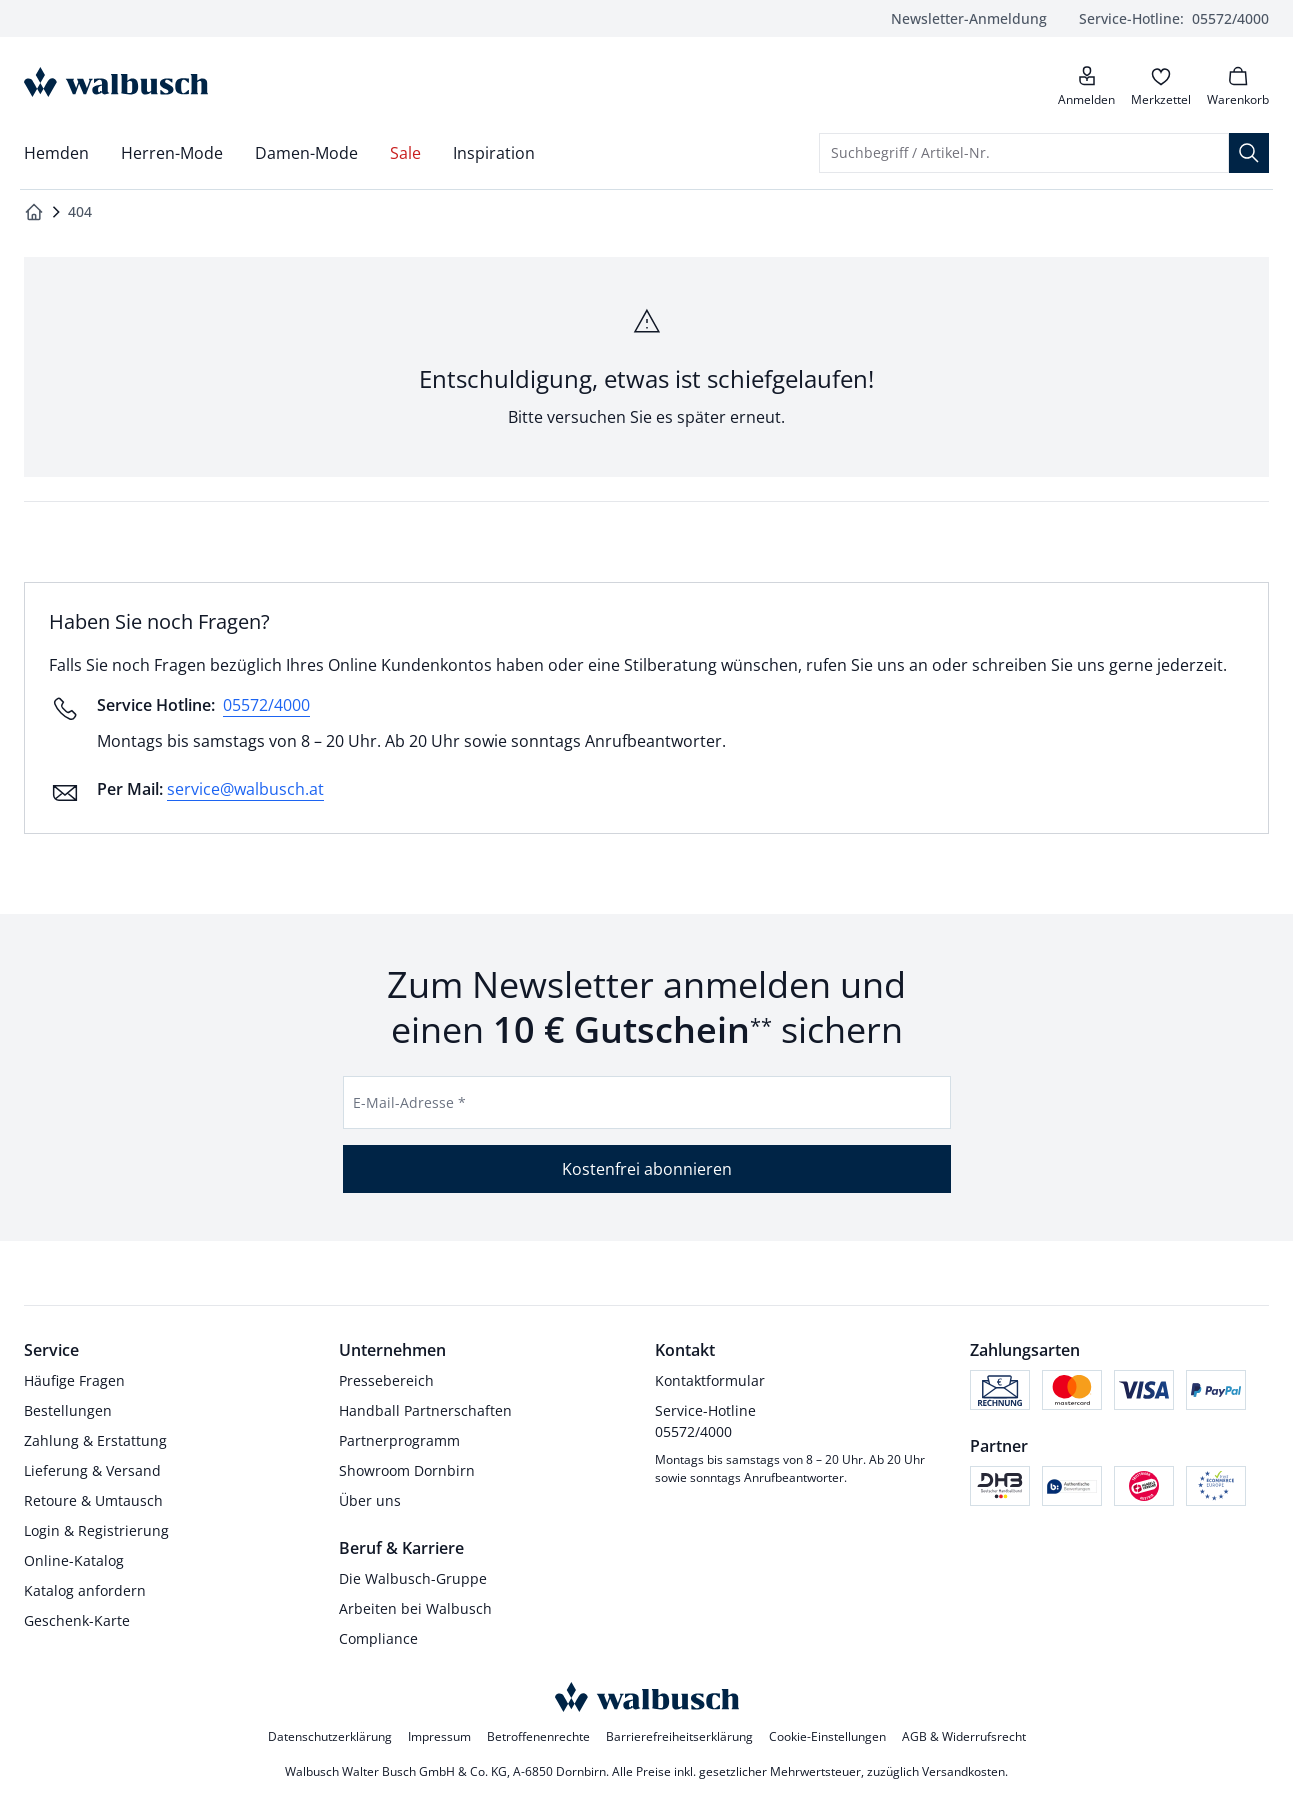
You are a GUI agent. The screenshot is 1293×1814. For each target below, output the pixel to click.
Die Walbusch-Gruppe (413, 1578)
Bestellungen (68, 1410)
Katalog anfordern (85, 1590)
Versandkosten (963, 1771)
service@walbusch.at (245, 789)
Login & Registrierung (96, 1530)
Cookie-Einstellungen (827, 1736)
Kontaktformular (710, 1380)
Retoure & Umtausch (93, 1500)
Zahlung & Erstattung (95, 1440)
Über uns (370, 1500)
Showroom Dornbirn (407, 1470)
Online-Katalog (74, 1560)
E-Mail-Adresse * (409, 1102)
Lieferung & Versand (92, 1470)
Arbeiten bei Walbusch (415, 1608)
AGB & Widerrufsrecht (964, 1736)
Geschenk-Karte (77, 1620)
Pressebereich (386, 1380)
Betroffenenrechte (538, 1736)
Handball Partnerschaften (425, 1410)
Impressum (439, 1736)
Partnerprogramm (399, 1440)
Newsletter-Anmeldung (969, 18)
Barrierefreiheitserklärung (679, 1736)
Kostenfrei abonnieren (647, 1169)
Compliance (378, 1638)
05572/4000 (1174, 18)
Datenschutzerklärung (330, 1736)
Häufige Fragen (74, 1380)
